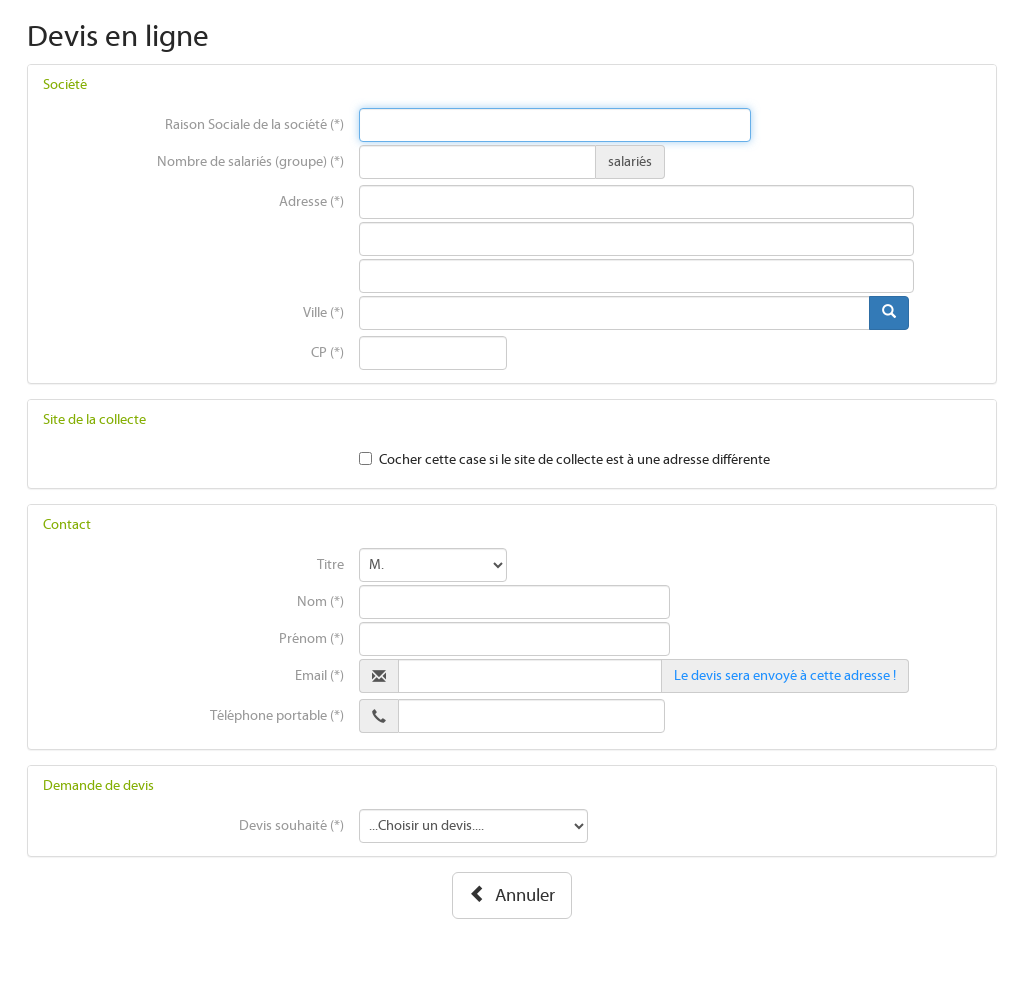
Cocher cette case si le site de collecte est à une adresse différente (574, 460)
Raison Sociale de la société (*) (254, 125)
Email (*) (319, 676)
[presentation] (555, 125)
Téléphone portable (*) (277, 716)
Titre (330, 565)
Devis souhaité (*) (291, 826)
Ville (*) (323, 313)
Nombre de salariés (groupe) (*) (250, 162)
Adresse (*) (311, 202)
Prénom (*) (311, 639)
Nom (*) (320, 602)
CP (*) (327, 353)
